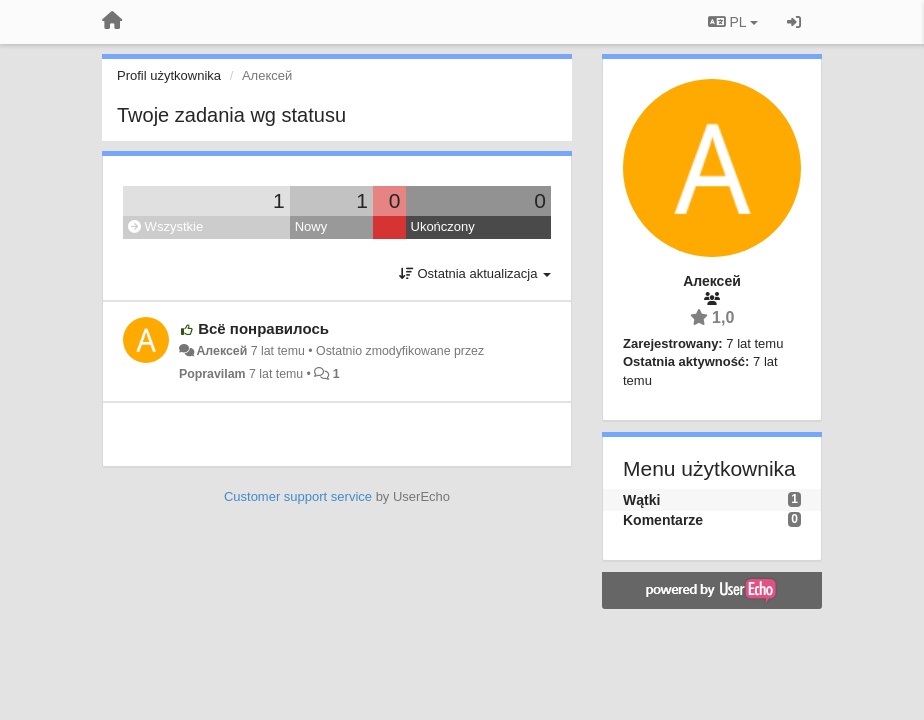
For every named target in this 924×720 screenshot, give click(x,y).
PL (733, 22)
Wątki (641, 500)
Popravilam (212, 374)
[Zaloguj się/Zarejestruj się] (794, 22)
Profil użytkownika (169, 75)
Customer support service (298, 496)
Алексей (221, 351)
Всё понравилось (263, 328)
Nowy (311, 226)
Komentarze (663, 520)
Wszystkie (165, 226)
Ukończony (443, 226)
